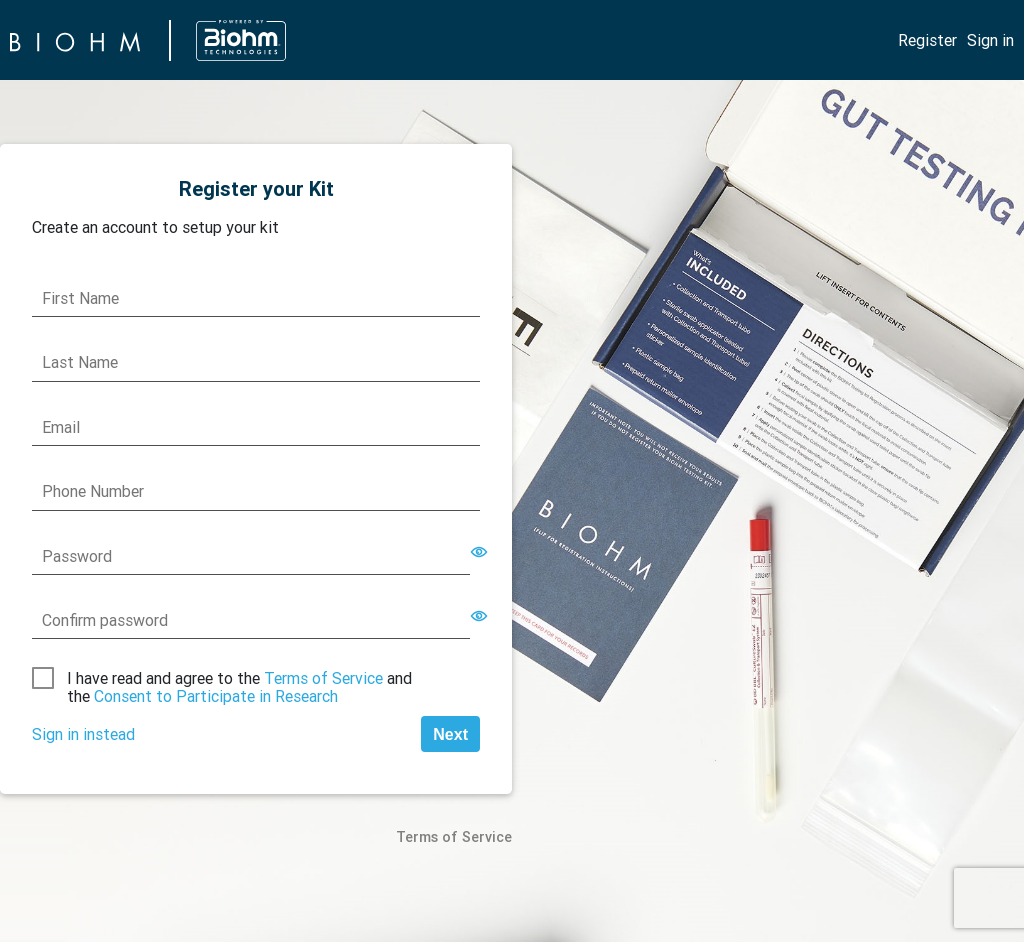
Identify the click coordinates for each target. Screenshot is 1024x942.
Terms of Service (323, 678)
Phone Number (93, 491)
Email (61, 427)
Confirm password (105, 620)
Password (77, 556)
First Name (80, 298)
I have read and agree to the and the (239, 686)
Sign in (990, 40)
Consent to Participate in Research (216, 696)
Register (927, 40)
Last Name (80, 362)
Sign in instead (83, 734)
